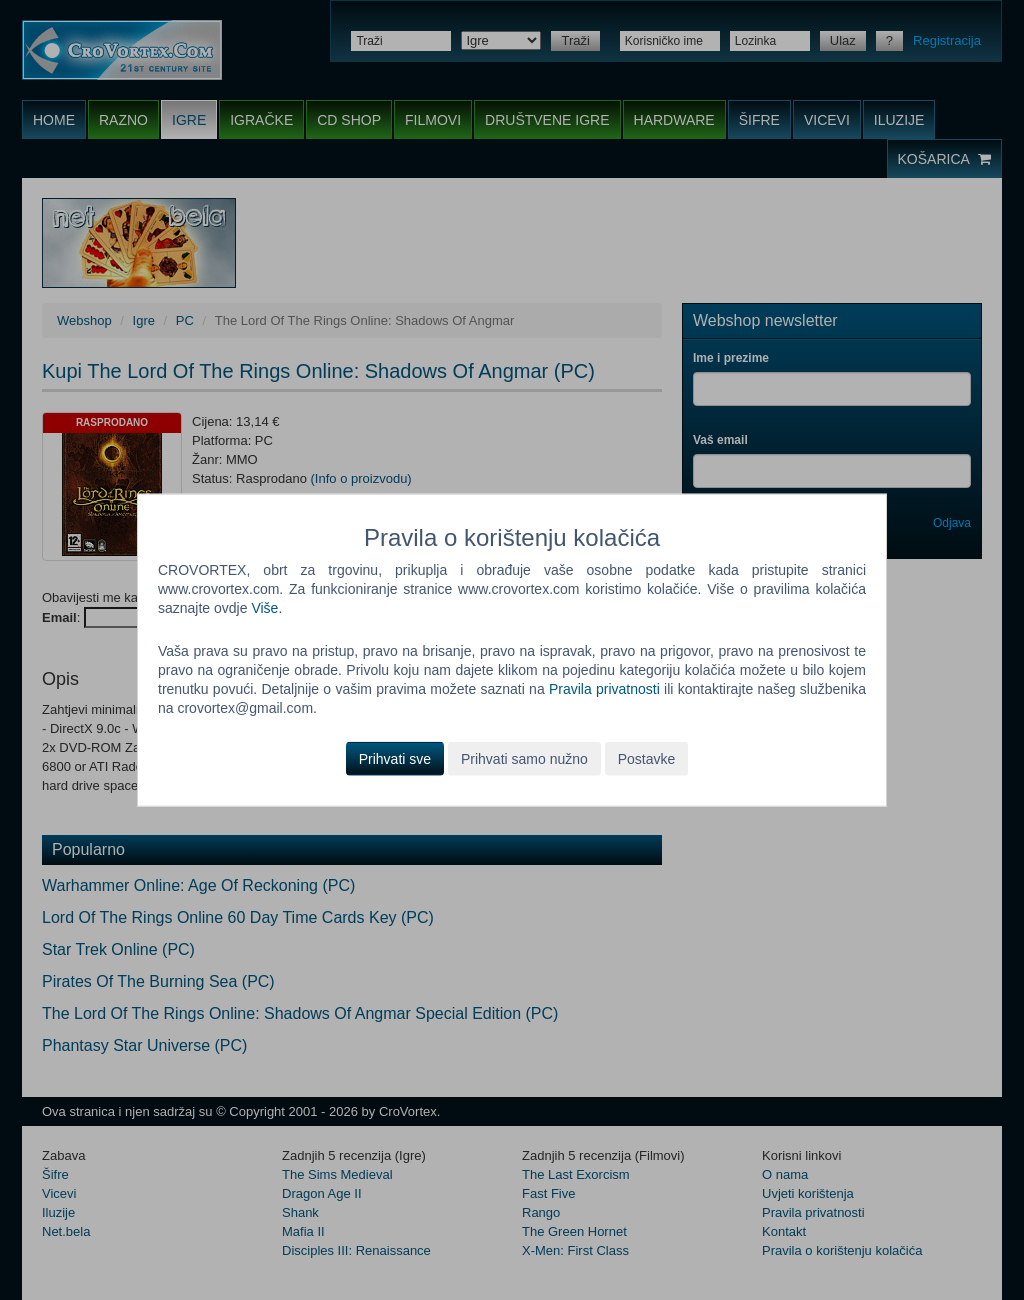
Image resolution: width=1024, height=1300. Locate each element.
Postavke (647, 758)
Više (264, 608)
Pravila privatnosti (604, 689)
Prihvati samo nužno (524, 758)
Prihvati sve (395, 758)
